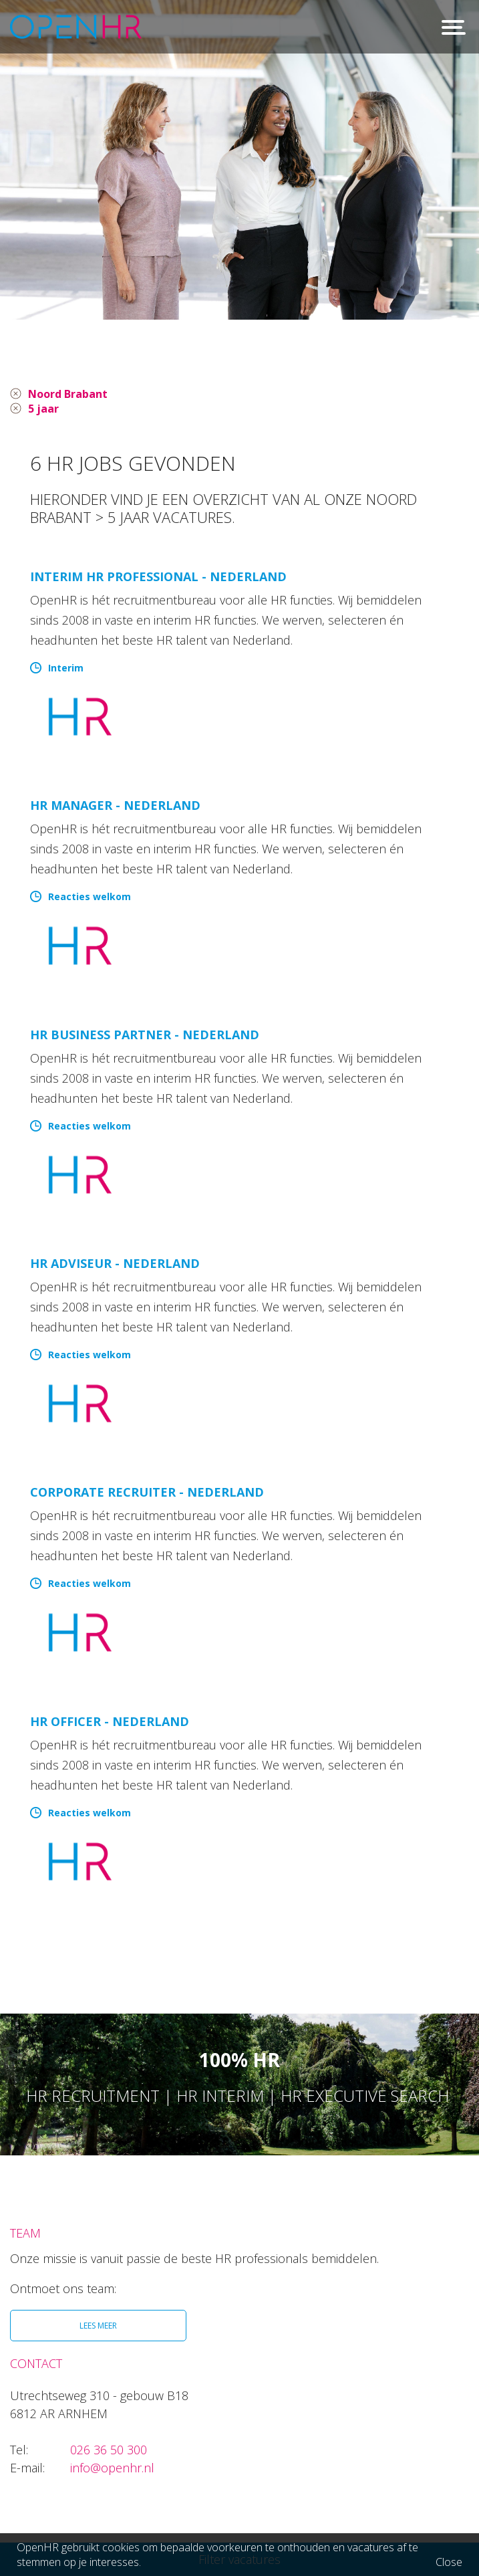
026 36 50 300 (108, 2452)
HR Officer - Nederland (109, 1724)
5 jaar (44, 411)
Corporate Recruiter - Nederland (147, 1495)
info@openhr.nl (112, 2470)
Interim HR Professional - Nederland (158, 579)
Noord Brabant (74, 395)
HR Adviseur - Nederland (115, 1266)
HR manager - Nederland (115, 808)
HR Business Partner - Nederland (144, 1037)
